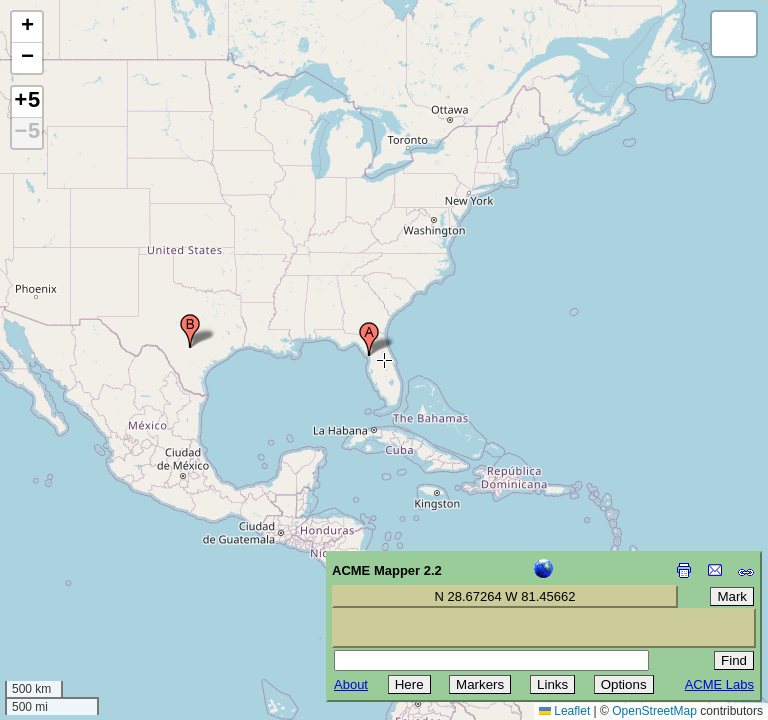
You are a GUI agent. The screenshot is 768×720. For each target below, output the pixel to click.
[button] (369, 339)
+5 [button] (27, 102)
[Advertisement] (106, 578)
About (351, 684)
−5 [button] (27, 133)
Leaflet (564, 711)
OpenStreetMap (654, 711)
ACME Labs (719, 684)
